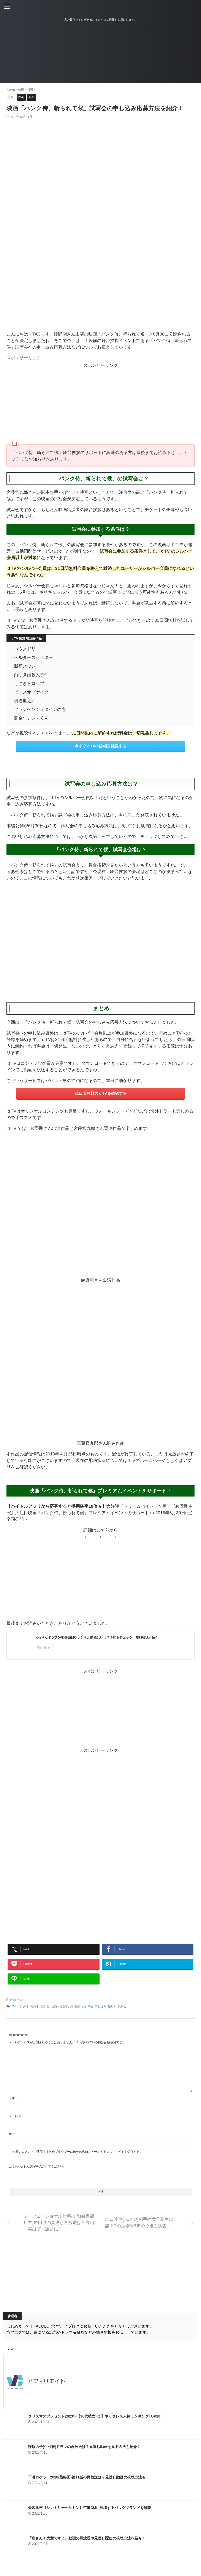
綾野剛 (112, 2012)
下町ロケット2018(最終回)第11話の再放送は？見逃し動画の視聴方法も (90, 2483)
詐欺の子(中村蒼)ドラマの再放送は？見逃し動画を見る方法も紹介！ (87, 2453)
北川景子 (52, 2012)
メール (15, 2122)
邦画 (20, 2006)
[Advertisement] (100, 399)
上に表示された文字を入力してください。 (37, 2172)
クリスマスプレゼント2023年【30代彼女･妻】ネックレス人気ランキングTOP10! (98, 2422)
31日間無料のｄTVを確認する (101, 1093)
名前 (14, 2104)
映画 (13, 2006)
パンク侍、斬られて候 (31, 2012)
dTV (13, 2012)
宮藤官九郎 (67, 2012)
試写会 (122, 2012)
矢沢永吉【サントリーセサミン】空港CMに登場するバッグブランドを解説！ (95, 2514)
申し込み (100, 2012)
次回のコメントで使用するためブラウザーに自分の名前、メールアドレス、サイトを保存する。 (77, 2157)
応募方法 (80, 2012)
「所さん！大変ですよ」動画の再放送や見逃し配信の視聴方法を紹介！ (90, 2544)
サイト (13, 2140)
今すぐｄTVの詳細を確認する (100, 746)
